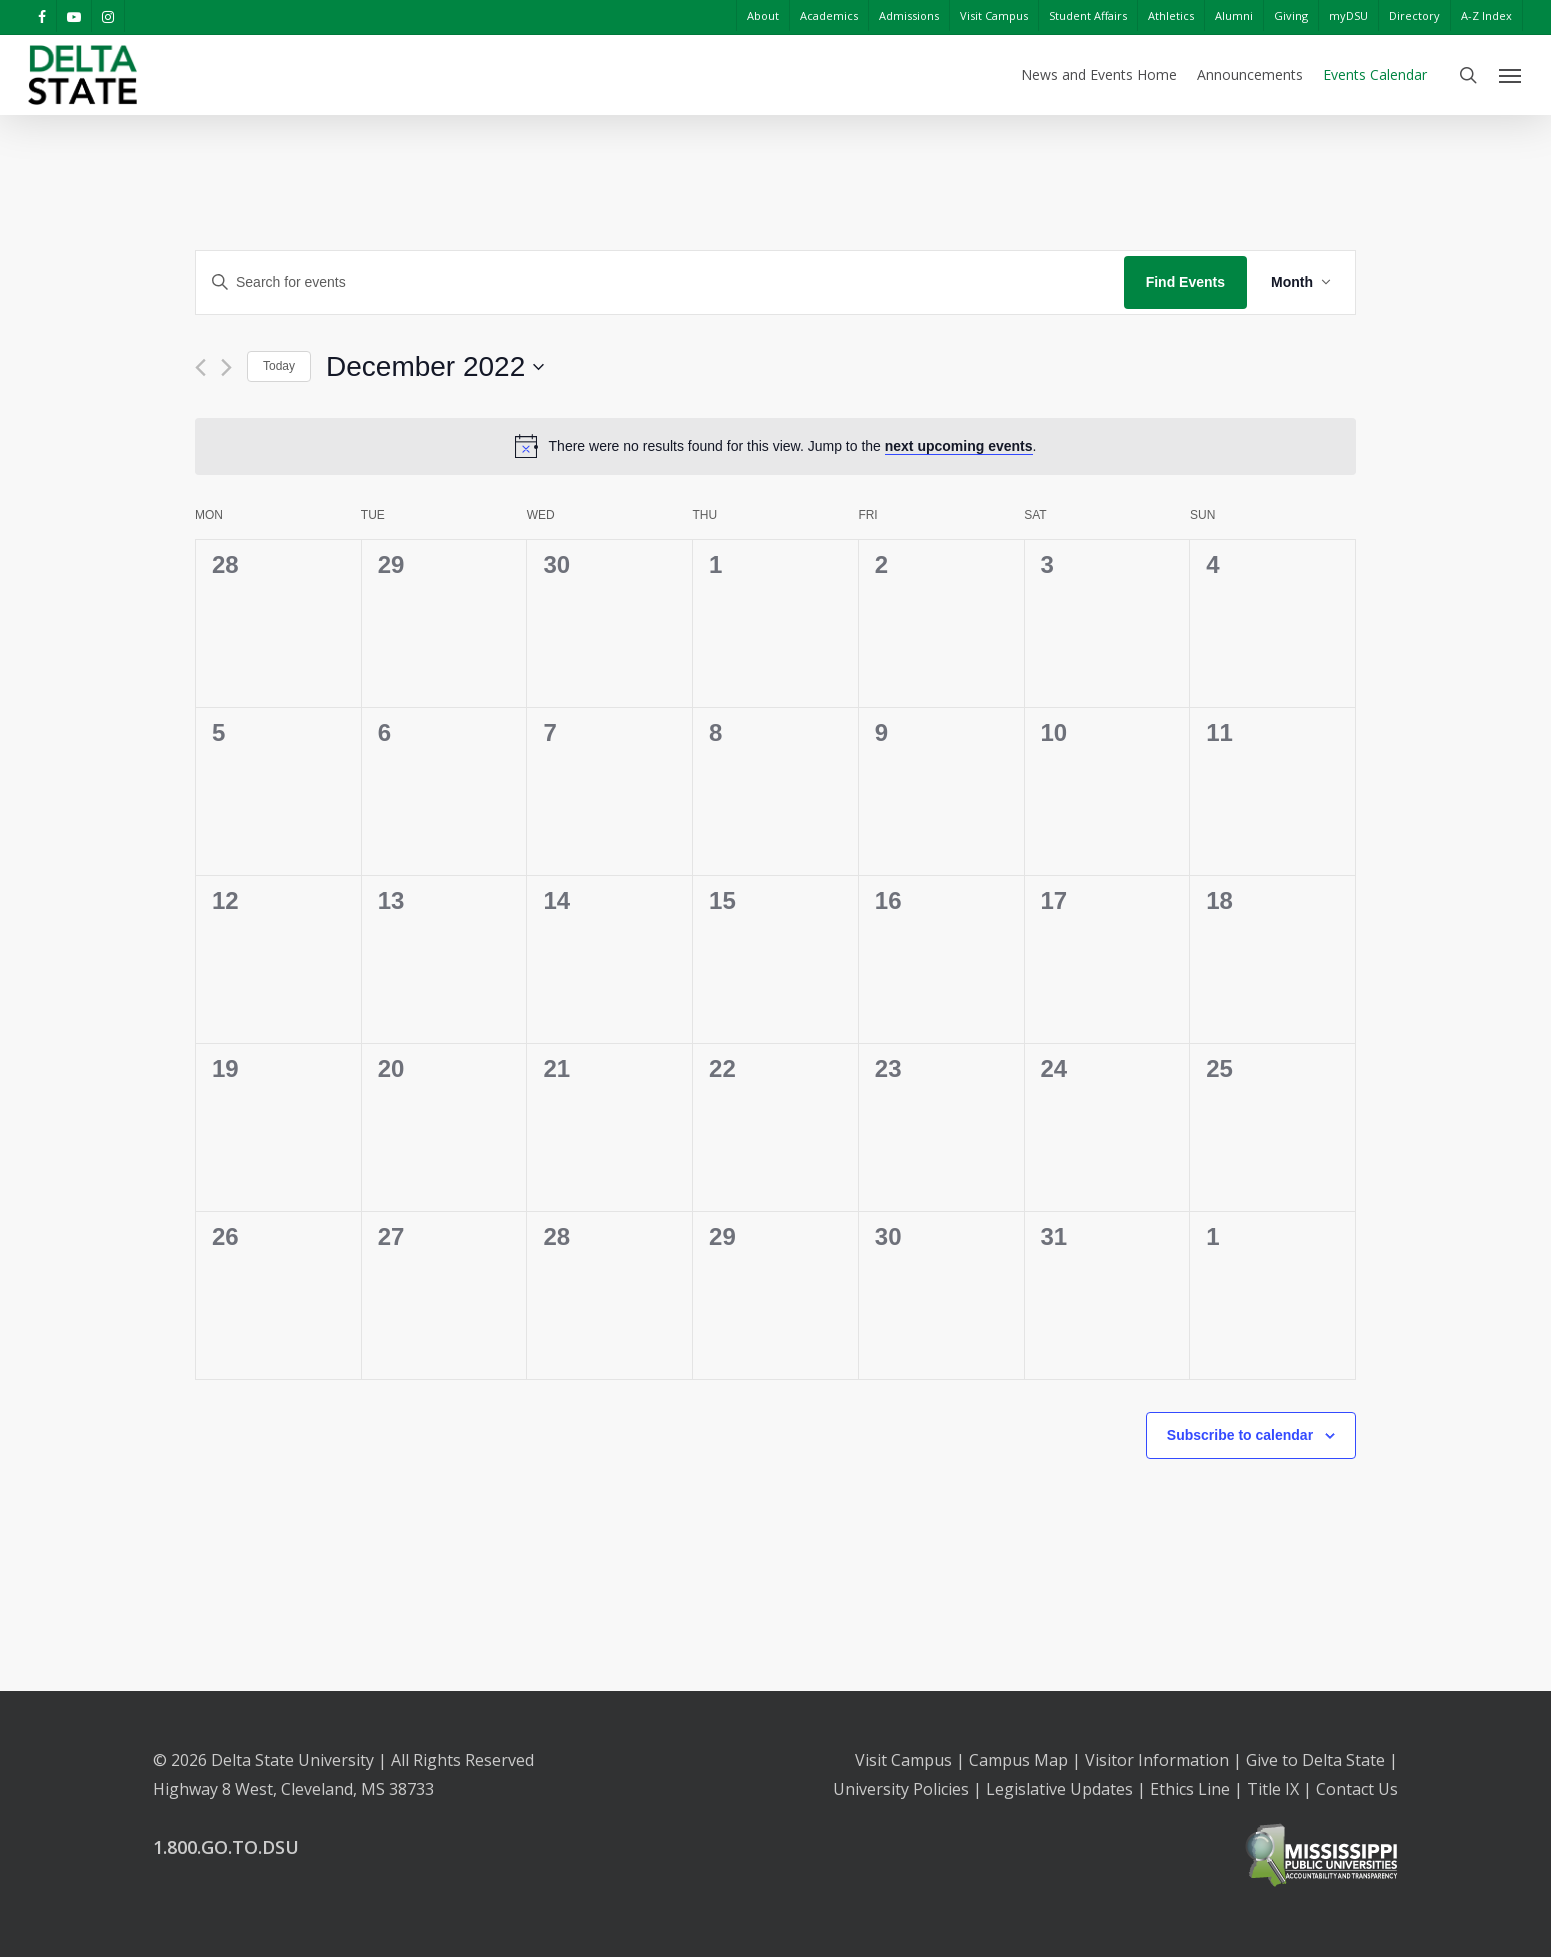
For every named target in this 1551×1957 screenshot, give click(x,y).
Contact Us (1357, 1789)
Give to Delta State (1315, 1760)
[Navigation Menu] (1511, 75)
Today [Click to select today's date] (279, 366)
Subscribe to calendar (1240, 1435)
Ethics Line (1190, 1789)
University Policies (901, 1789)
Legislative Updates (1059, 1789)
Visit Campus (903, 1760)
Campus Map (1018, 1760)
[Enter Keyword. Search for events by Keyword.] (660, 282)
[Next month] (226, 367)
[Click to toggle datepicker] (435, 367)
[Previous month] (200, 367)
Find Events (1185, 282)
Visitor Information (1157, 1760)
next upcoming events (959, 446)
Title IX (1273, 1789)
